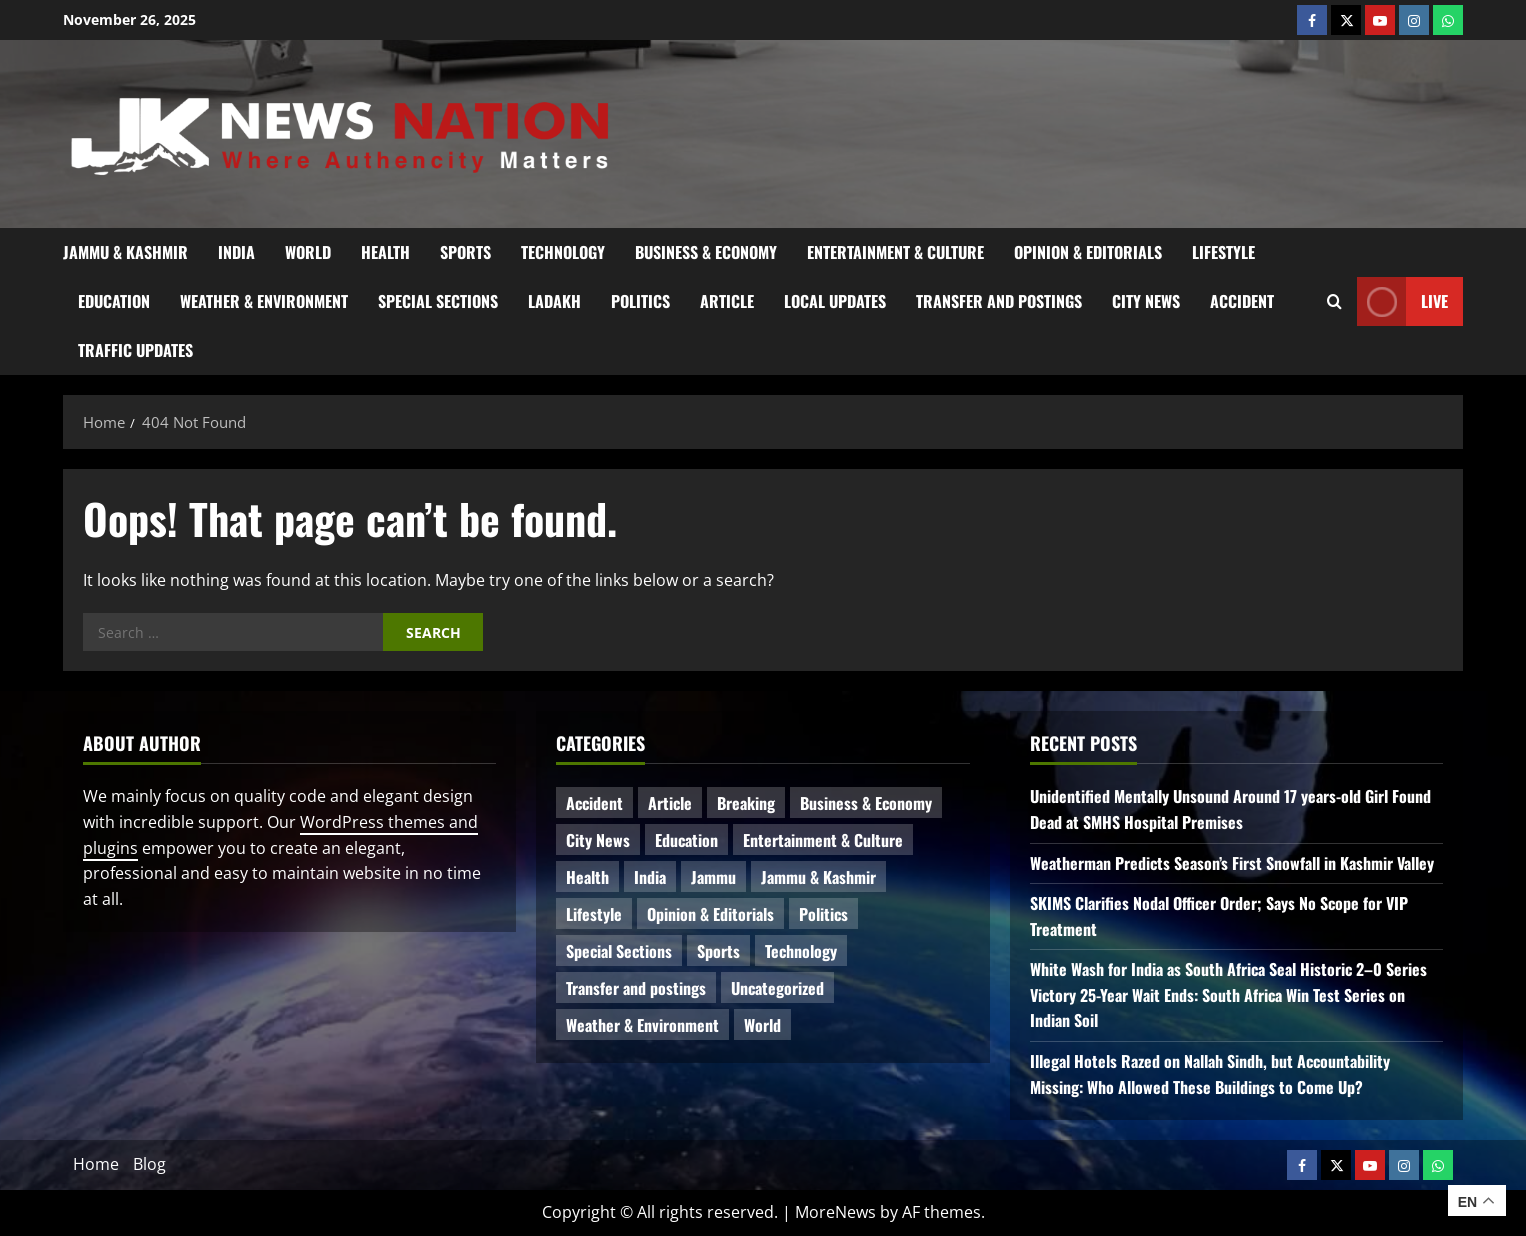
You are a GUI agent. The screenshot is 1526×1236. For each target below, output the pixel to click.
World (308, 252)
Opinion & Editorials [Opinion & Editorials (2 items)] (710, 914)
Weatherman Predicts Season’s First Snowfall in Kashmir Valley (1232, 863)
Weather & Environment (264, 301)
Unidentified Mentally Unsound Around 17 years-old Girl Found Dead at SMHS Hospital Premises (1230, 809)
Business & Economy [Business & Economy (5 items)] (866, 803)
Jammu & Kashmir (125, 252)
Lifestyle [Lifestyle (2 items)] (594, 914)
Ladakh (554, 301)
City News (1146, 301)
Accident (1242, 301)
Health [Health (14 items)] (587, 877)
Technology (563, 252)
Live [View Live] (1402, 301)
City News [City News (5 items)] (598, 840)
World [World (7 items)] (762, 1025)
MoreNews (835, 1212)
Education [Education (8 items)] (686, 840)
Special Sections (438, 301)
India (236, 252)
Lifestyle (1223, 252)
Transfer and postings (999, 301)
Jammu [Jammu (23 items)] (713, 877)
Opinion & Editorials (1088, 252)
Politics (640, 301)
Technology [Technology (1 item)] (801, 951)
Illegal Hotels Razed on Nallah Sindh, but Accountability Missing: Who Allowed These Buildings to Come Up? (1210, 1074)
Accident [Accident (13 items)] (594, 803)
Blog (149, 1164)
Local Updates (835, 301)
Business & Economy (706, 252)
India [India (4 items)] (650, 877)
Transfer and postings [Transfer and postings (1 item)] (636, 988)
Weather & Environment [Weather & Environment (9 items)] (642, 1025)
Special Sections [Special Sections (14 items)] (619, 951)
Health (385, 252)
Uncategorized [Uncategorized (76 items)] (777, 988)
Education (114, 301)
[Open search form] (1334, 301)
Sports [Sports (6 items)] (718, 951)
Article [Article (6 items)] (670, 803)
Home (96, 1164)
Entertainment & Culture (895, 252)
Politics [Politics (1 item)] (823, 914)
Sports (465, 252)
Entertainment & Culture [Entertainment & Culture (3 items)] (823, 840)
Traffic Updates (135, 350)
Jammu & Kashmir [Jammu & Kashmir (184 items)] (818, 877)
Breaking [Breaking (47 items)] (746, 803)
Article (727, 301)
